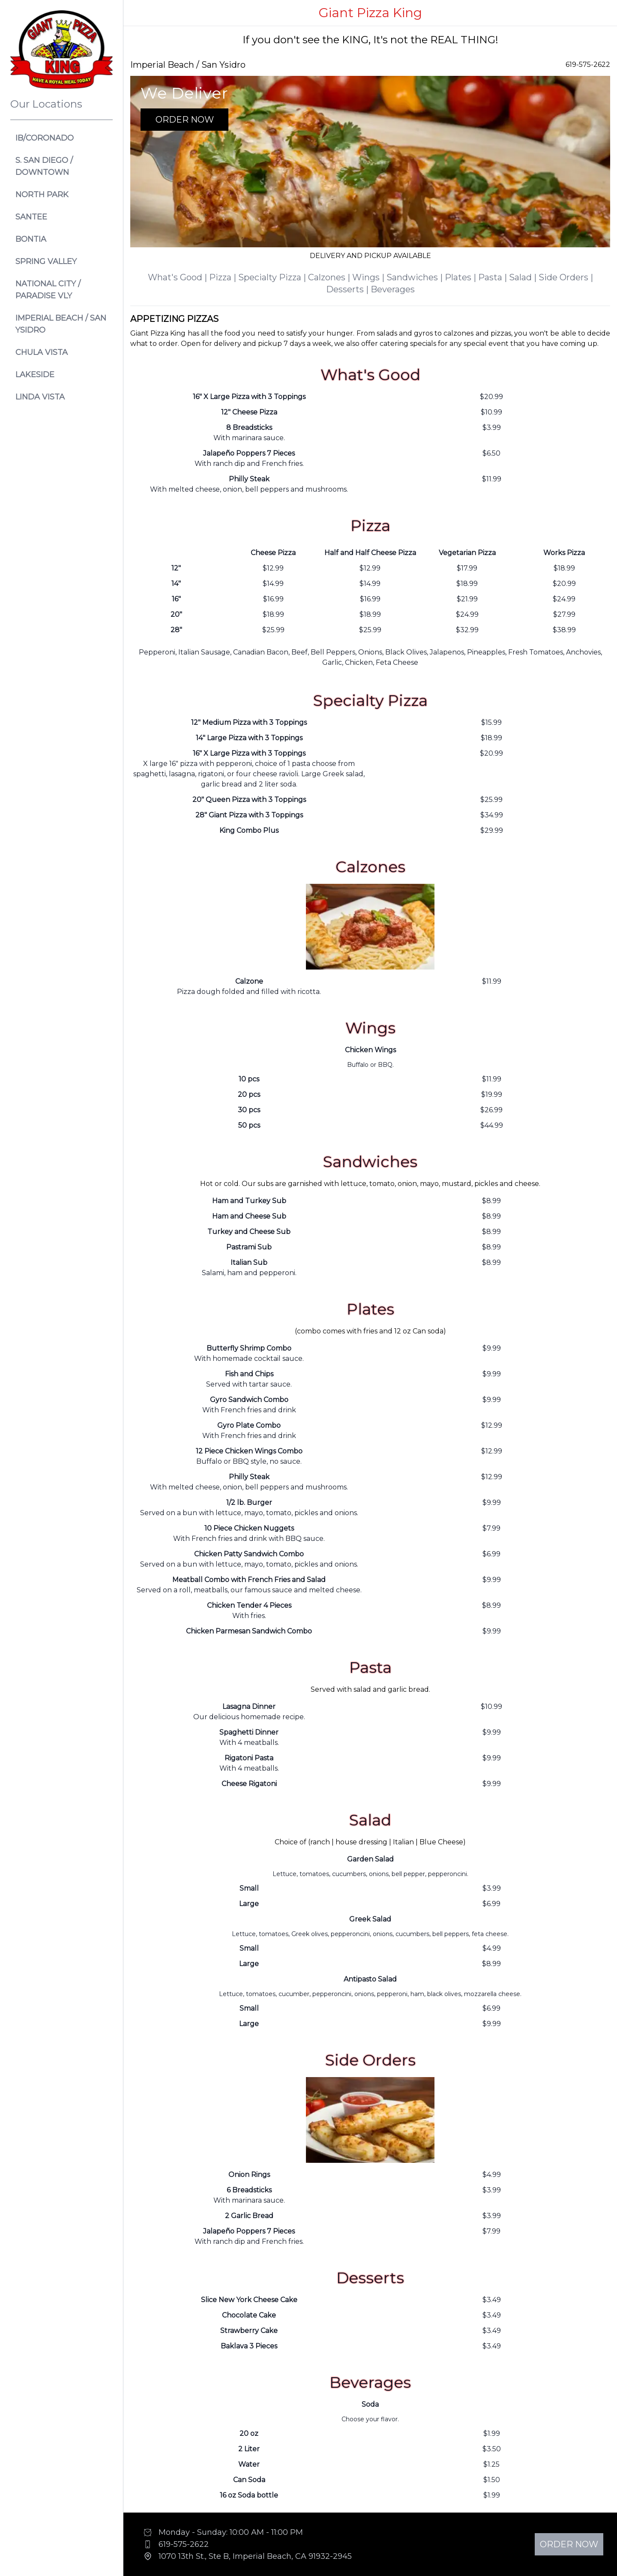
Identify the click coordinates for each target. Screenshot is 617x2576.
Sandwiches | (415, 277)
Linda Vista (40, 397)
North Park (42, 194)
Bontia (30, 239)
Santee (31, 217)
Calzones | (330, 277)
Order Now (185, 119)
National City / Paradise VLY (48, 289)
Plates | (461, 277)
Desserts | (348, 289)
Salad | (524, 277)
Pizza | (223, 277)
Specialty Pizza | (273, 277)
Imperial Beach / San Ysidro (60, 324)
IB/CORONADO (44, 138)
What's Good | (178, 277)
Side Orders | (566, 277)
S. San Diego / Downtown (44, 166)
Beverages (393, 289)
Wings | (369, 277)
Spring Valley (46, 261)
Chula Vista (41, 352)
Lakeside (34, 374)
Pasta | (493, 277)
